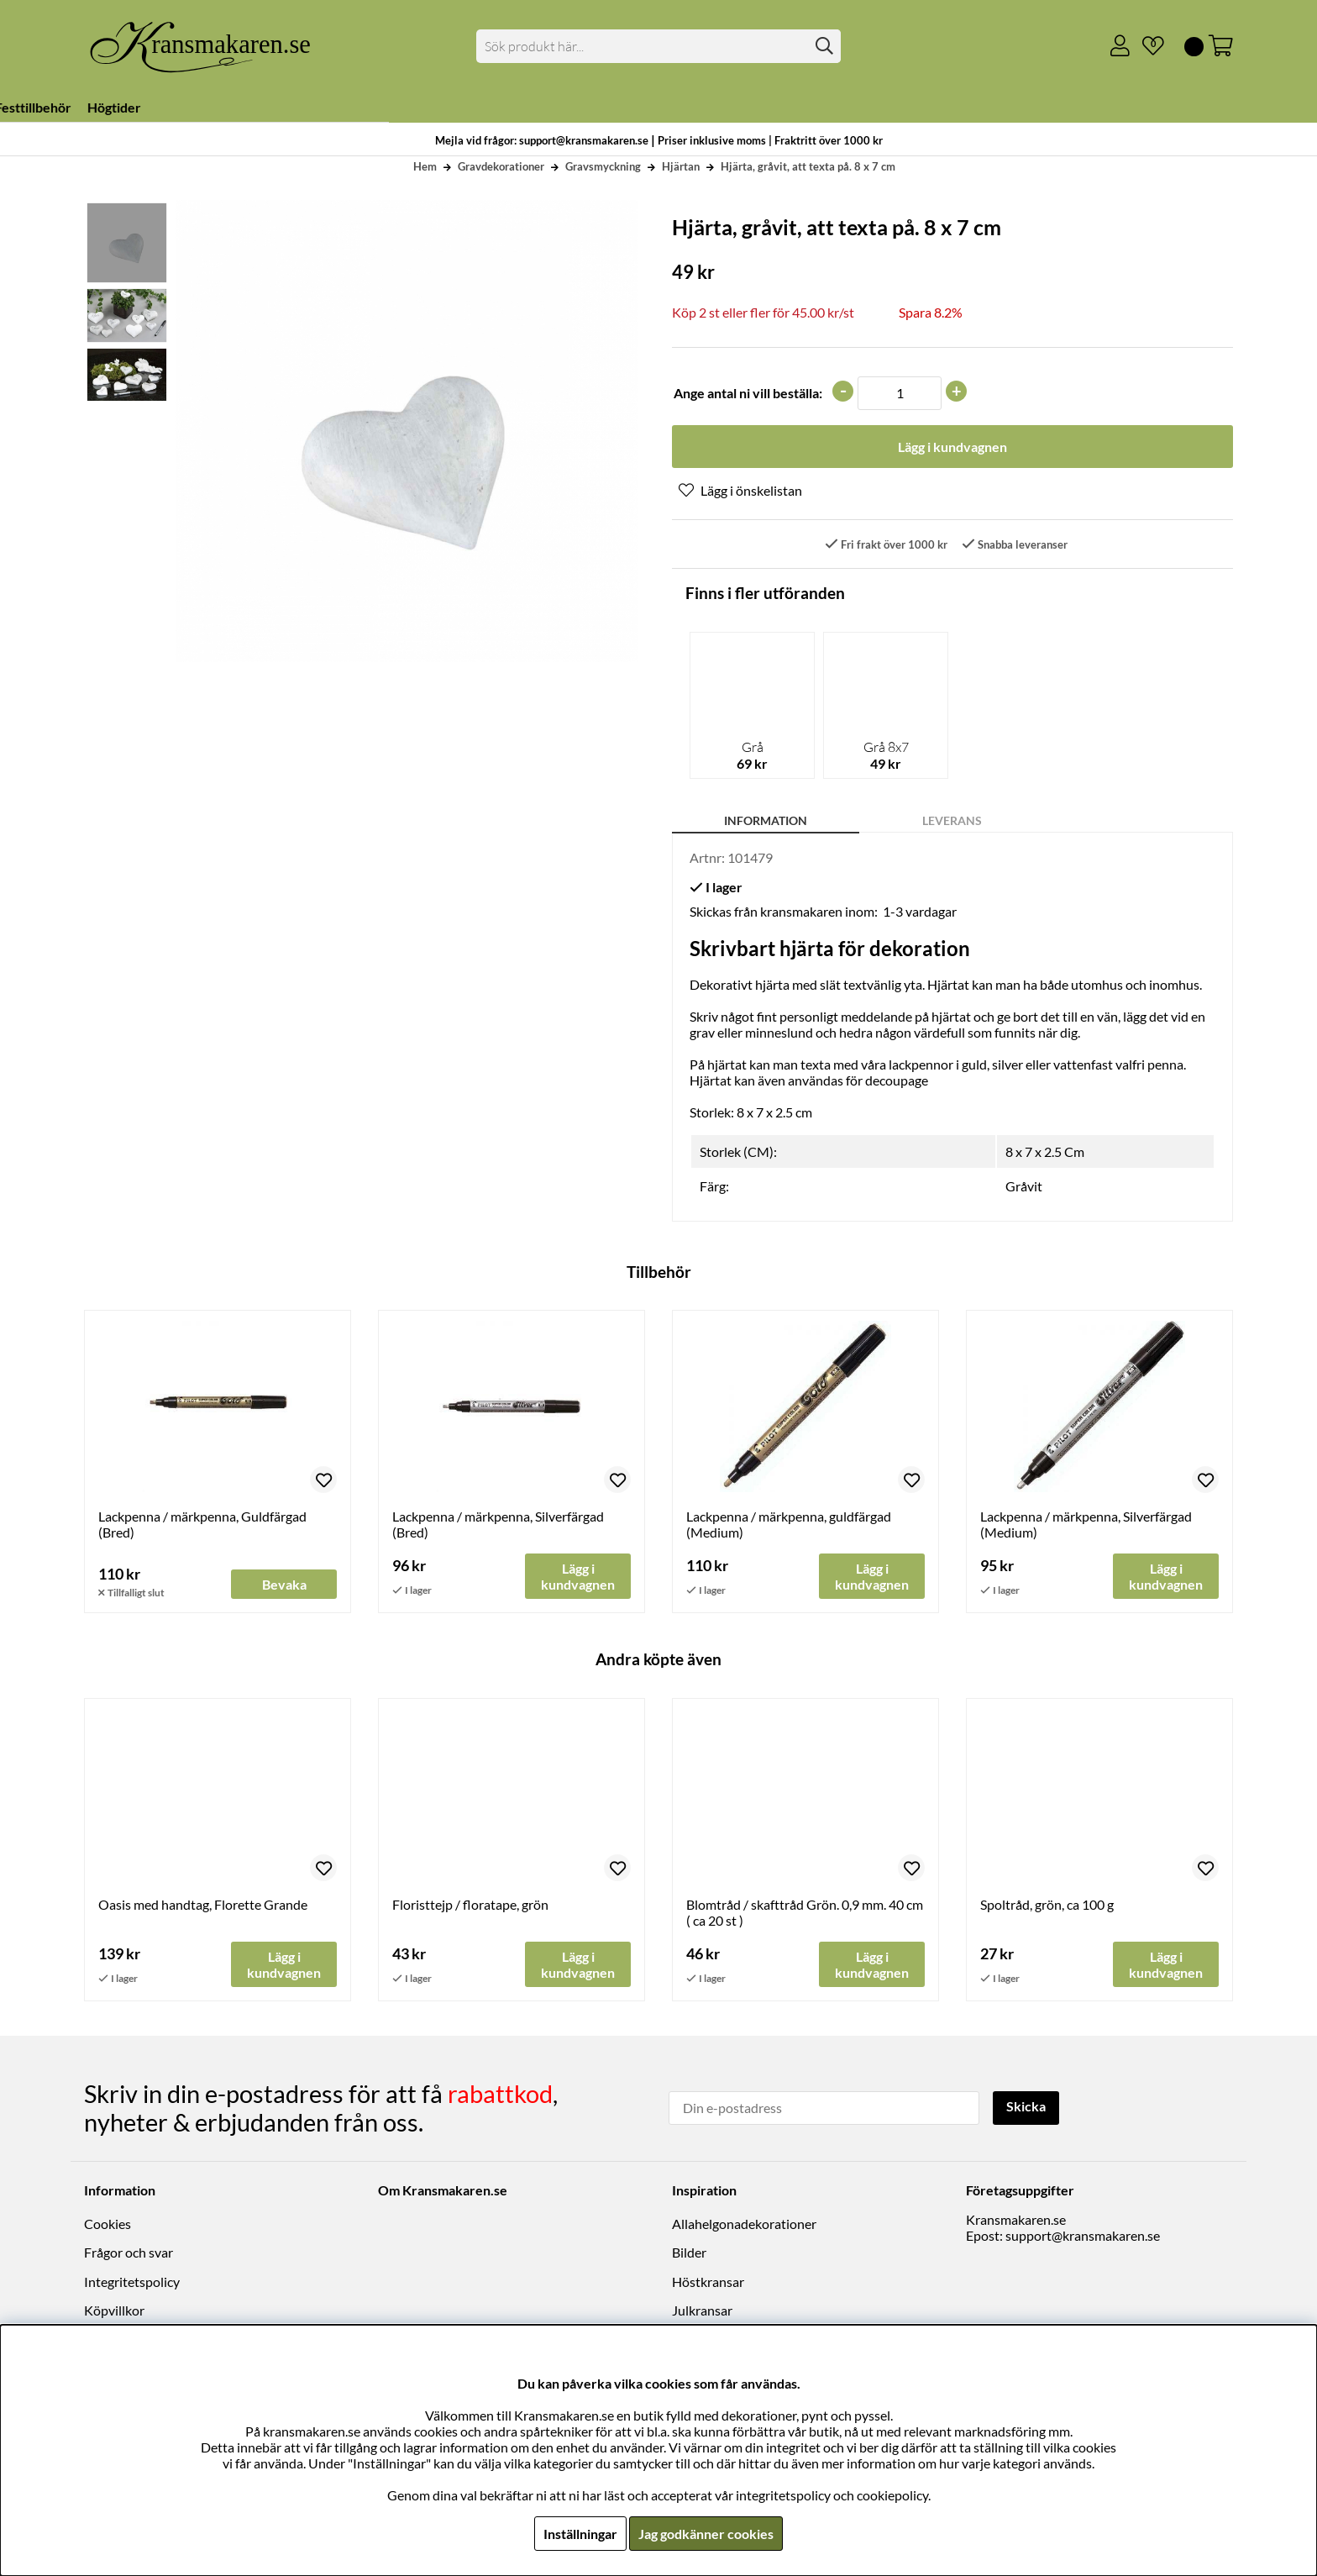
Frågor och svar (128, 2253)
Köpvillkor (114, 2310)
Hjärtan (681, 166)
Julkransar (702, 2310)
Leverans (952, 820)
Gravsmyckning (603, 166)
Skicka (1026, 2106)
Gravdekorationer (501, 166)
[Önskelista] (1146, 46)
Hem (425, 166)
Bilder (689, 2253)
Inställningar (580, 2534)
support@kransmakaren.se (1082, 2235)
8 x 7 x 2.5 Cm (1044, 1152)
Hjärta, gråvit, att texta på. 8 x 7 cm (808, 166)
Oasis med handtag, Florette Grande (202, 1905)
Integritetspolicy (132, 2281)
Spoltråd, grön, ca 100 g (1047, 1905)
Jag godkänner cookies (706, 2534)
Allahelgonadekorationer (744, 2224)
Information (765, 820)
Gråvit (1023, 1187)
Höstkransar (708, 2281)
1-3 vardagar (920, 911)
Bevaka (284, 1585)
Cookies (107, 2224)
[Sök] (659, 46)
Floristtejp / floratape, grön (470, 1905)
